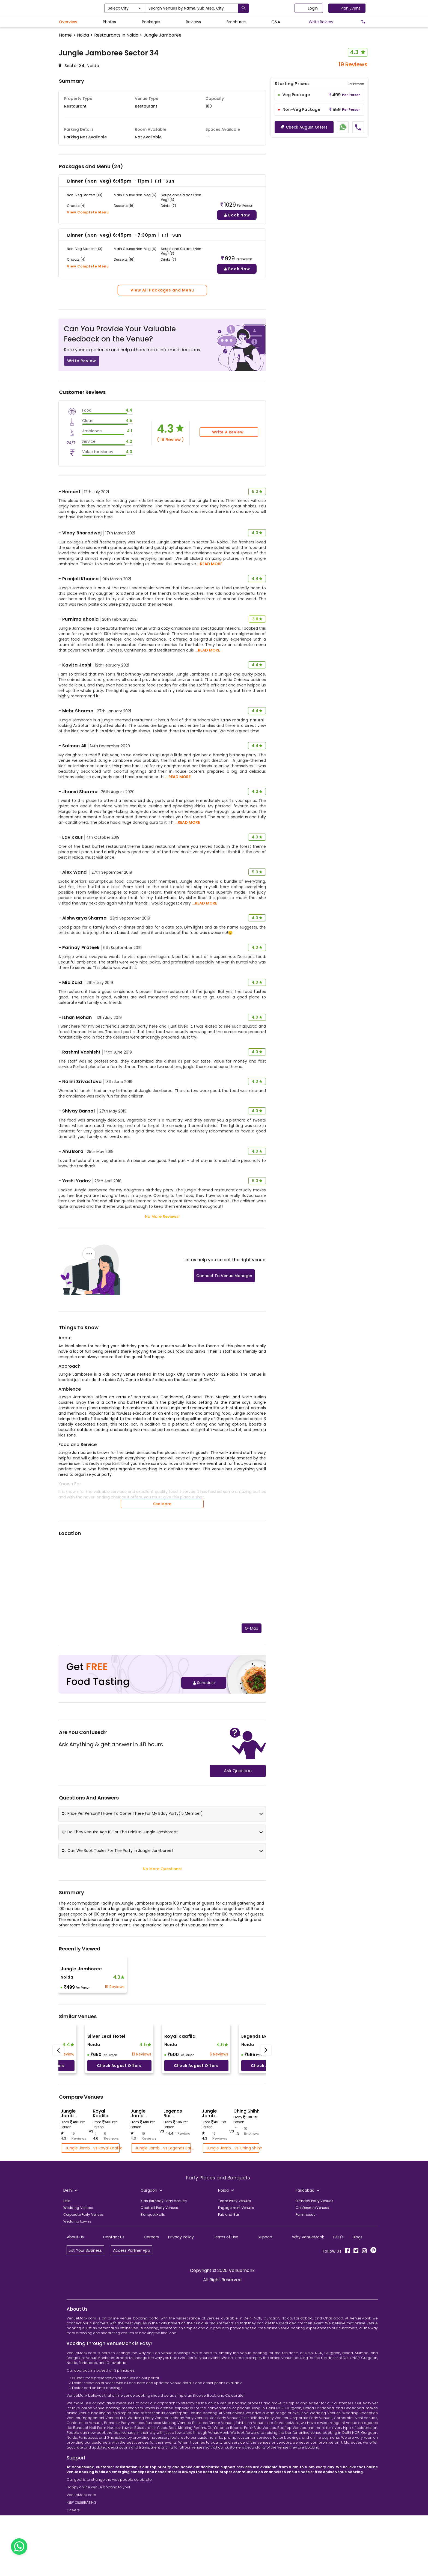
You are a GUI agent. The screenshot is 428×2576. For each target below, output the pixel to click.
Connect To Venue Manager (224, 1376)
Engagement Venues (236, 2308)
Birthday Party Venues (314, 2301)
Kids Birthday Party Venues (164, 2301)
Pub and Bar (228, 2315)
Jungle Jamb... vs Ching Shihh (233, 2248)
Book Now (237, 316)
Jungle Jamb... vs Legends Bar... (163, 2248)
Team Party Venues (234, 2301)
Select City (148, 8)
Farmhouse (305, 2315)
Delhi (67, 2301)
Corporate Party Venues (83, 2315)
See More (162, 1604)
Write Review (81, 461)
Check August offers (119, 2166)
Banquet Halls (153, 2315)
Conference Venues (312, 2308)
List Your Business (85, 2351)
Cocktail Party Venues (159, 2308)
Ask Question (238, 1871)
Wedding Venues (78, 2308)
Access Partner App (131, 2351)
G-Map (251, 1729)
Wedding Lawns (77, 2322)
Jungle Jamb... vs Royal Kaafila (92, 2248)
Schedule (204, 1783)
